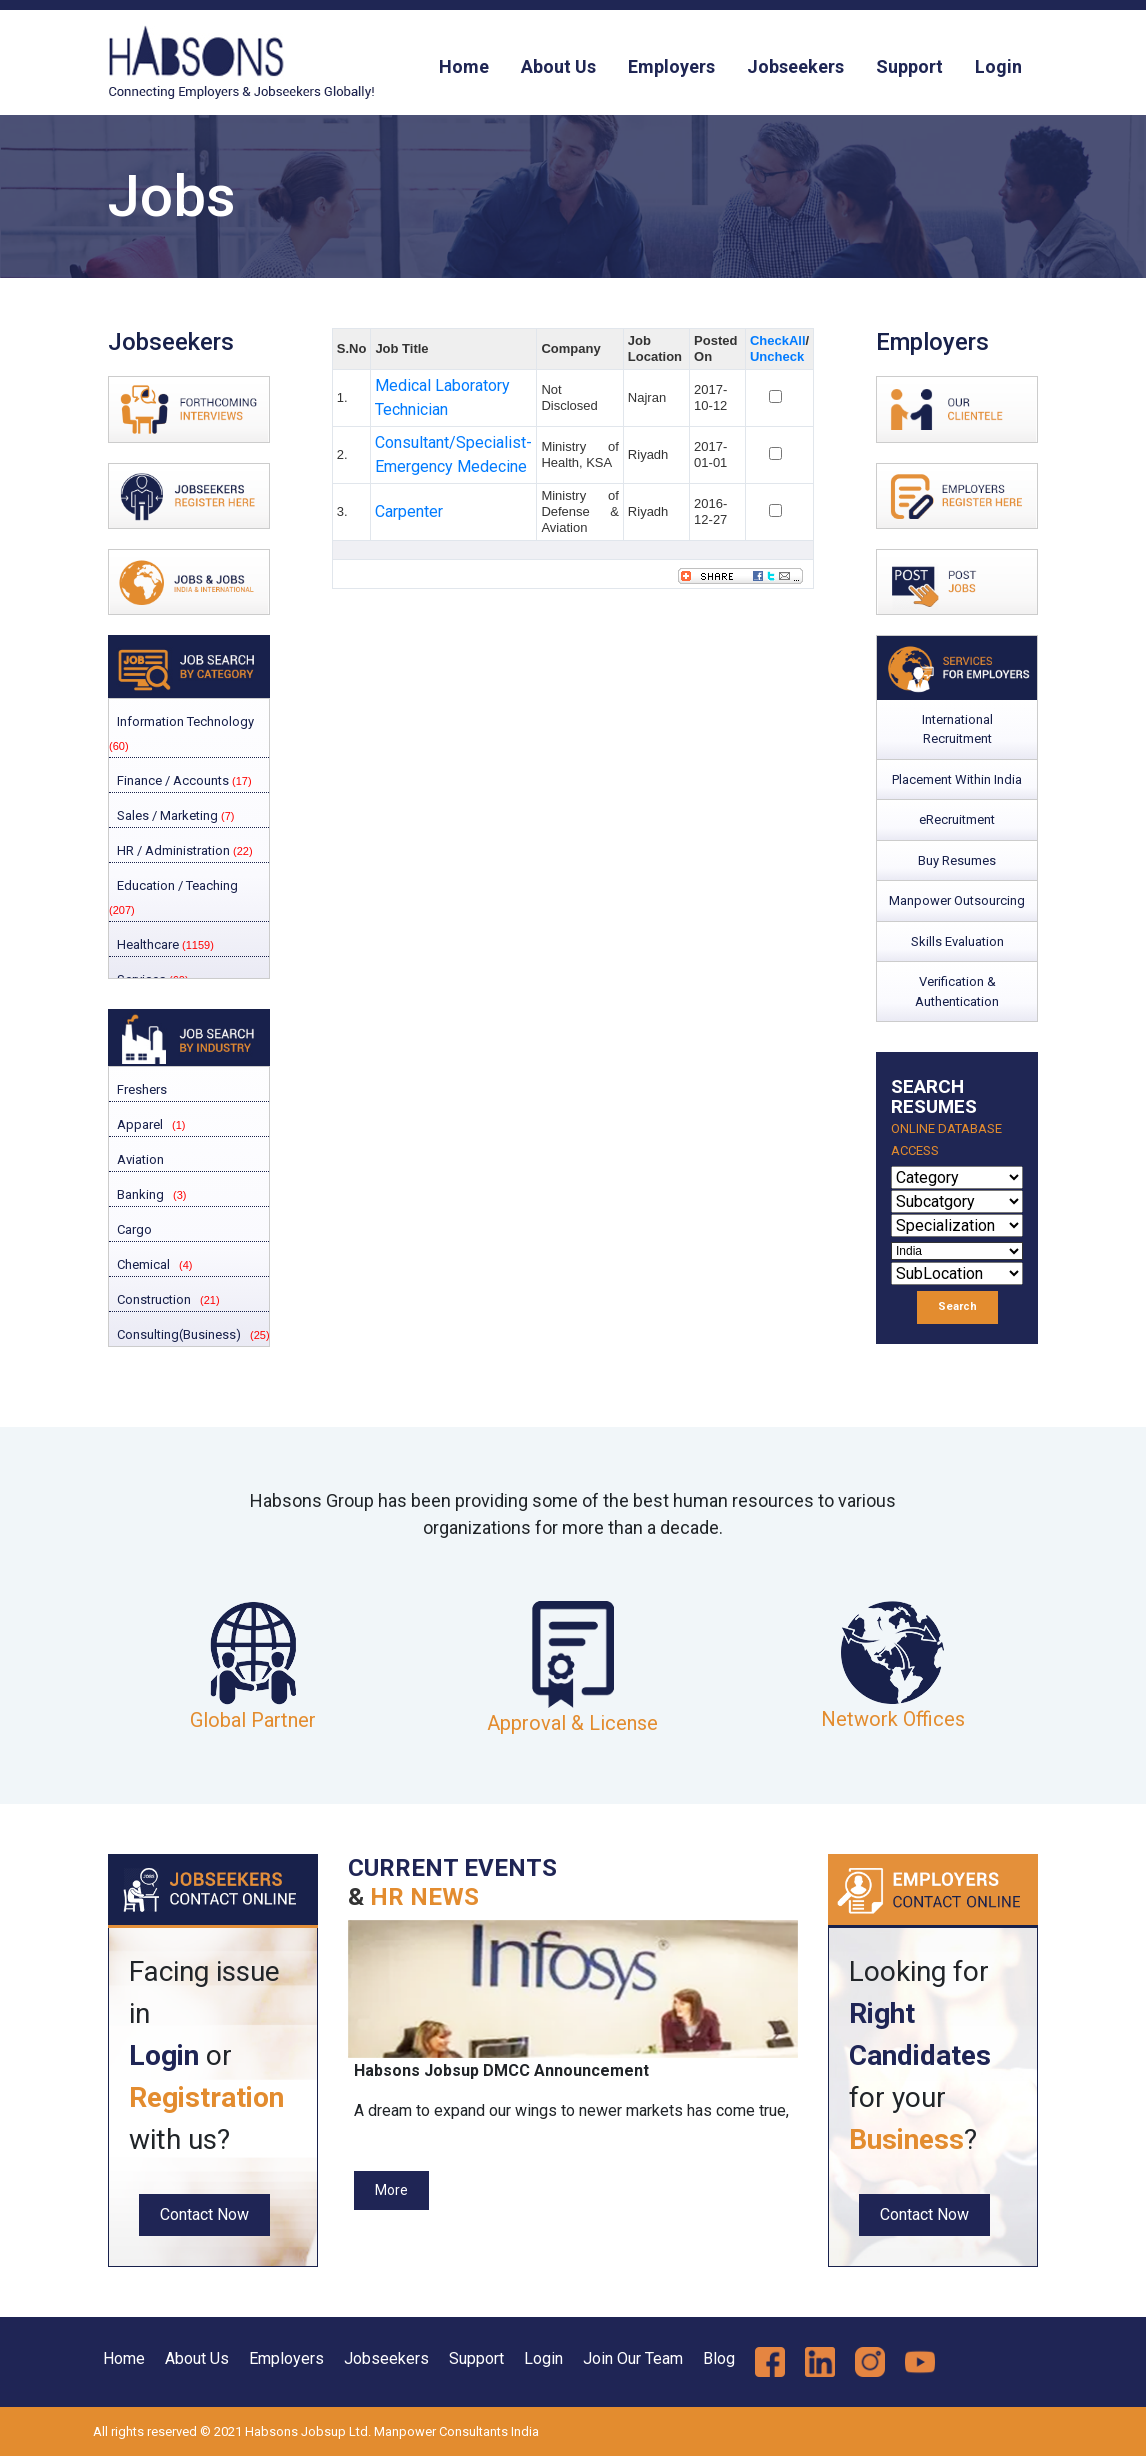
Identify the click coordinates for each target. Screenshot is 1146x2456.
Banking (139, 1194)
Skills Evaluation (957, 941)
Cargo (133, 1229)
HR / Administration (183, 850)
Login (998, 66)
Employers (671, 66)
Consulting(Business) (177, 1334)
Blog (719, 2358)
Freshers (140, 1089)
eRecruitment (957, 819)
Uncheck (777, 356)
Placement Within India (957, 779)
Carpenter (409, 511)
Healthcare (164, 944)
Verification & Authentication (957, 991)
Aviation (139, 1159)
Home (464, 66)
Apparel (138, 1124)
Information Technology (181, 733)
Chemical (142, 1264)
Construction (152, 1299)
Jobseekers (795, 66)
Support (909, 66)
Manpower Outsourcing (957, 900)
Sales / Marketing (174, 815)
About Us (558, 66)
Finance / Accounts (183, 780)
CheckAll (778, 340)
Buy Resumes (957, 860)
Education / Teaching (173, 897)
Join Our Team (633, 2358)
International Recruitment (957, 729)
